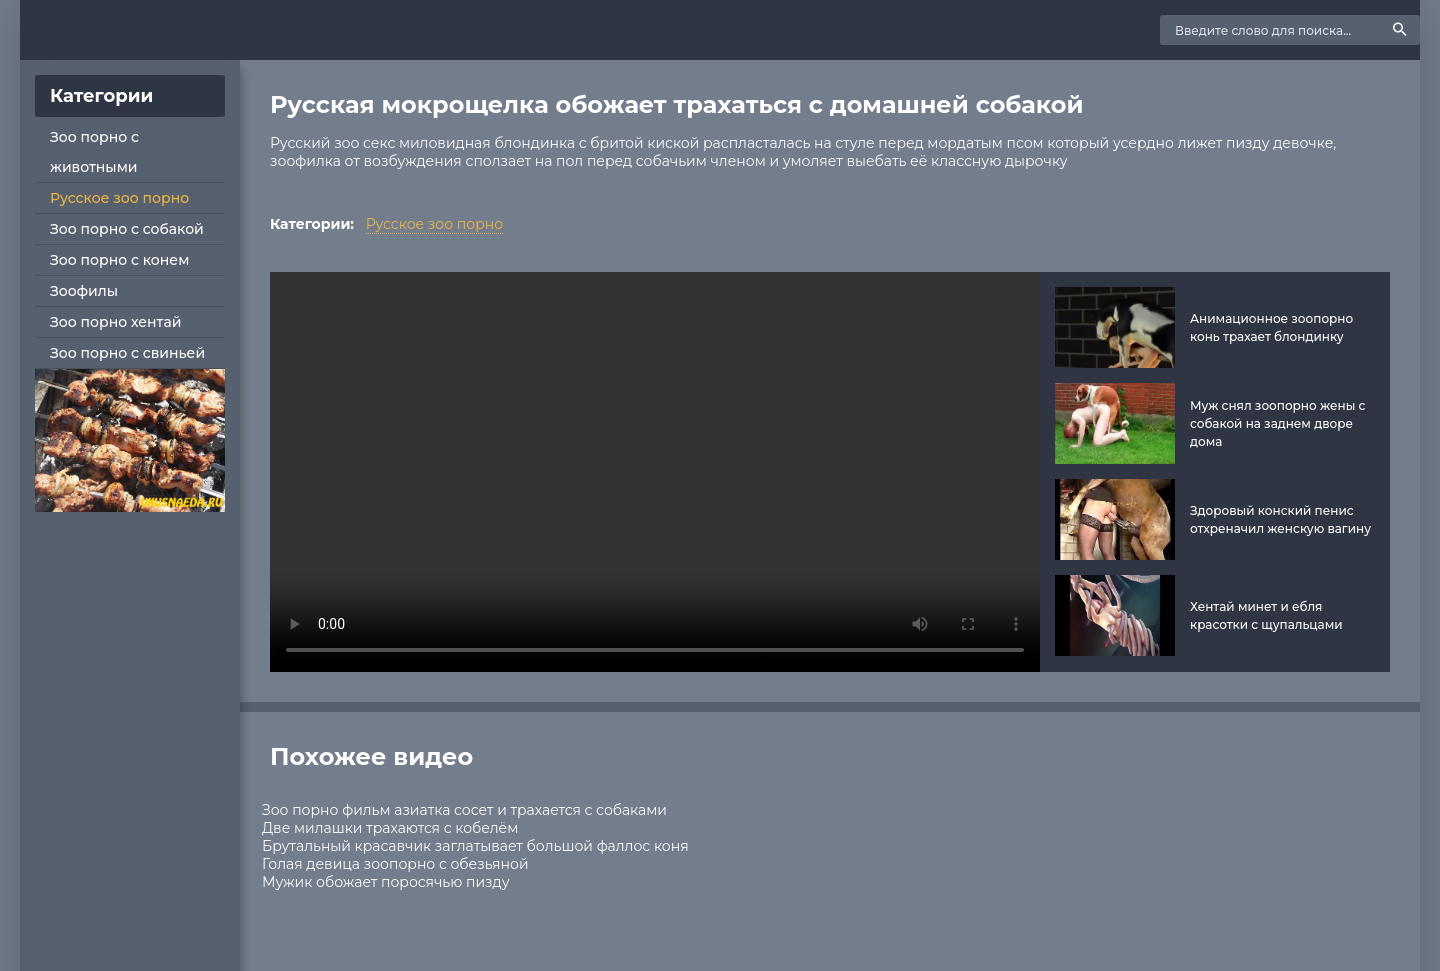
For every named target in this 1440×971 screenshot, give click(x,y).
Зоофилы (84, 291)
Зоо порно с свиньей (127, 353)
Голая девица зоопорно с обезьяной (395, 864)
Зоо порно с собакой (127, 229)
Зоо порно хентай (115, 322)
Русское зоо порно (119, 198)
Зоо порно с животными (94, 152)
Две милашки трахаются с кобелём (390, 828)
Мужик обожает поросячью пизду (386, 882)
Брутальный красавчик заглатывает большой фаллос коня (475, 846)
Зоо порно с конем (119, 260)
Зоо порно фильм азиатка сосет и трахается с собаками (464, 810)
